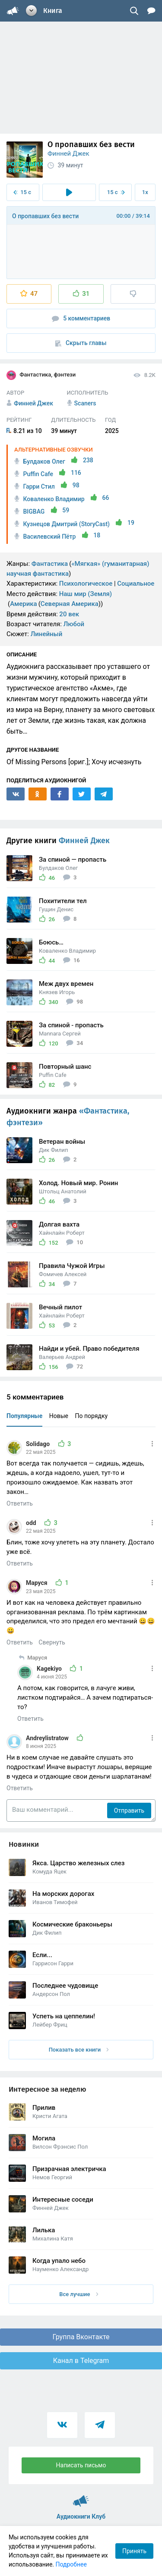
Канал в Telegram (81, 2360)
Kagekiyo (50, 1668)
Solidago (38, 1443)
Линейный (47, 634)
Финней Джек (68, 153)
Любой (74, 624)
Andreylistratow (48, 1738)
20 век (69, 614)
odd (32, 1522)
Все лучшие (78, 2294)
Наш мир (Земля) (85, 594)
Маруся (37, 1582)
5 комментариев (81, 318)
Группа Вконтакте (80, 2337)
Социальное (135, 583)
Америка (23, 604)
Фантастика (50, 564)
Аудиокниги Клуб (81, 2497)
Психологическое (85, 583)
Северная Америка (69, 604)
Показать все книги (79, 2049)
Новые (58, 1415)
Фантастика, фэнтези (41, 375)
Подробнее (71, 2564)
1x (145, 192)
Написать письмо (81, 2465)
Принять (134, 2551)
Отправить (129, 1810)
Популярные (24, 1415)
